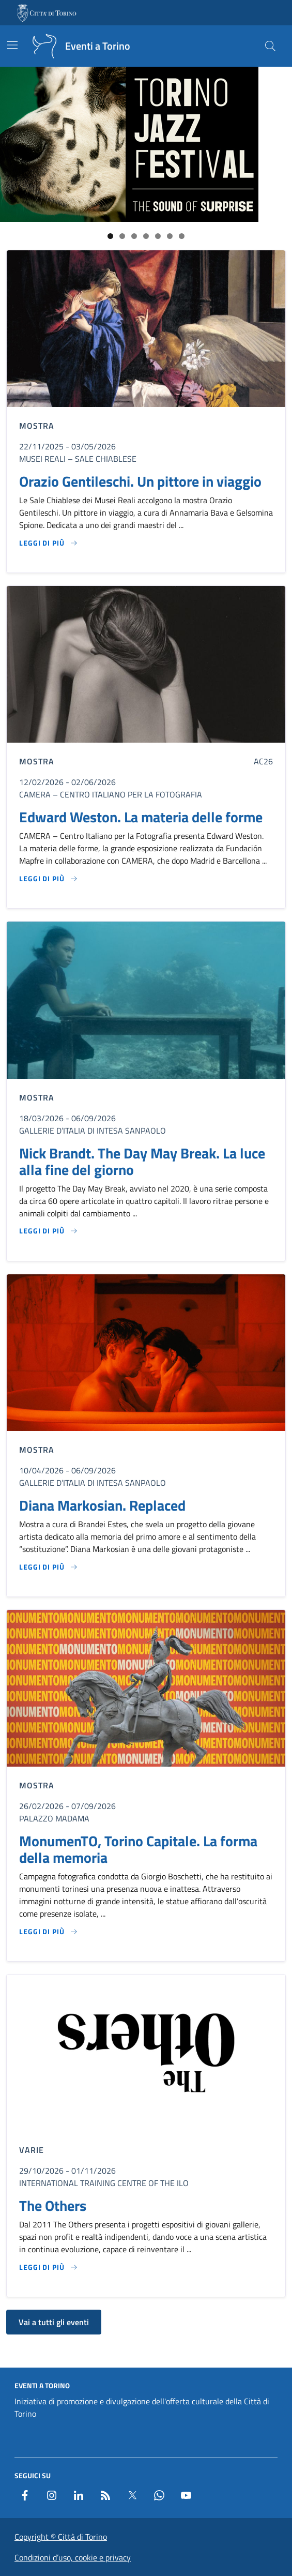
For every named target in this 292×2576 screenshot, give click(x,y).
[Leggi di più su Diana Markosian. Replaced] (48, 1567)
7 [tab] (182, 236)
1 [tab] (110, 236)
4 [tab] (146, 236)
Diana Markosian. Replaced (102, 1505)
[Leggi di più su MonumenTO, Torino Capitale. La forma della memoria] (48, 1931)
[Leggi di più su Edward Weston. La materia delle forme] (48, 878)
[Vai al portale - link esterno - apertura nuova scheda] (48, 13)
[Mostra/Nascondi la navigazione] (12, 45)
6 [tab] (170, 236)
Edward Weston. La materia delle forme (141, 817)
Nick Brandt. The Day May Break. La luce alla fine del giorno (142, 1161)
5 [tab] (158, 236)
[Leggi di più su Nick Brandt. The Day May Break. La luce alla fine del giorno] (48, 1231)
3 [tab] (134, 236)
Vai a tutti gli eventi (54, 2322)
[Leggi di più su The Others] (48, 2267)
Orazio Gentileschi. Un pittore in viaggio (140, 481)
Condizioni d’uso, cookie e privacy (72, 2557)
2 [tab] (122, 236)
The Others (52, 2205)
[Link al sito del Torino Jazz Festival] (129, 144)
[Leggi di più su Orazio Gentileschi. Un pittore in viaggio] (48, 543)
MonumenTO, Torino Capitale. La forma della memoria (138, 1849)
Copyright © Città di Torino (60, 2536)
